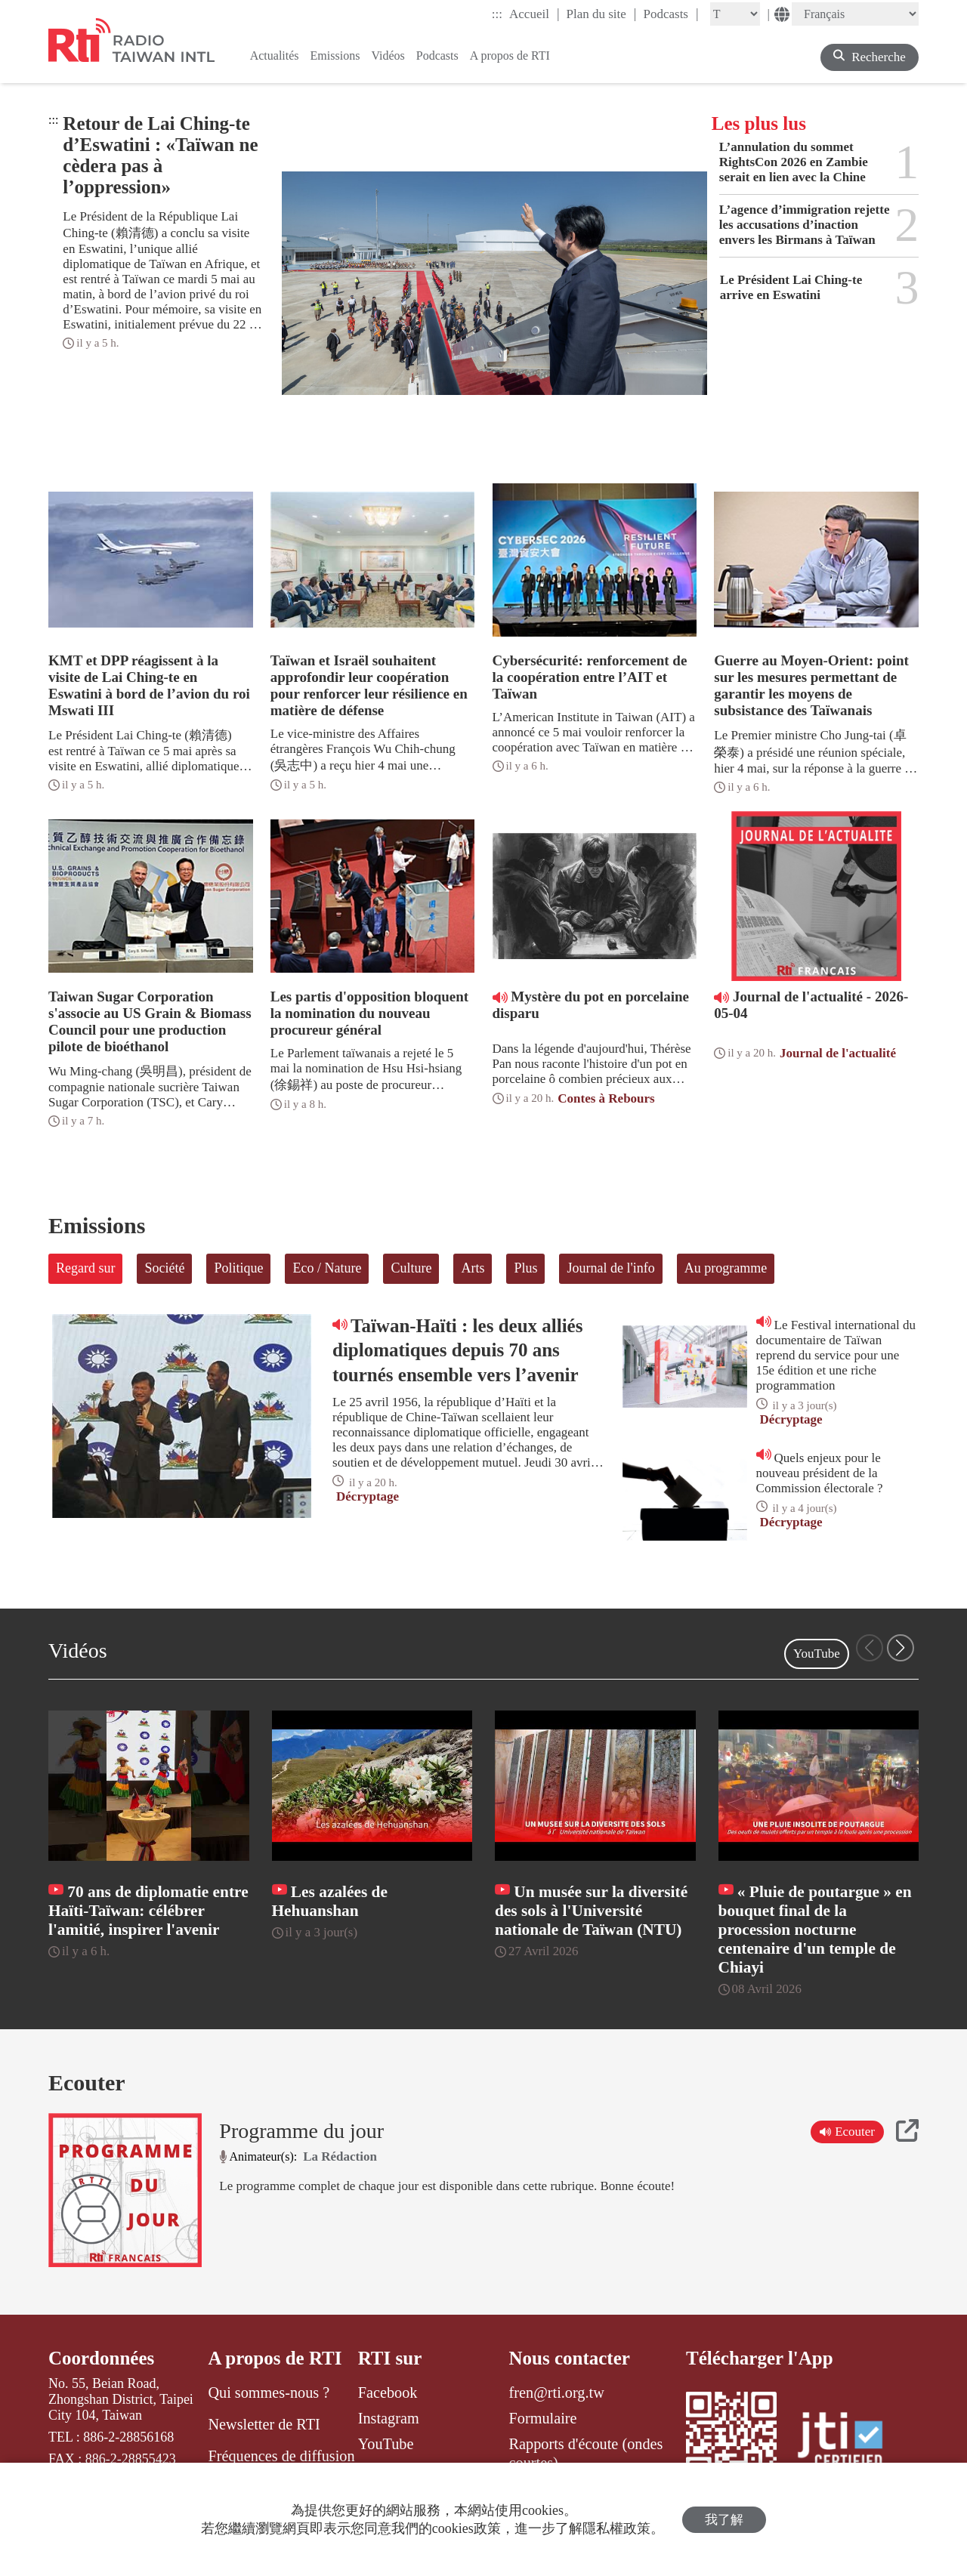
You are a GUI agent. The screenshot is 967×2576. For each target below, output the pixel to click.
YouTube (816, 1653)
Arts (472, 1268)
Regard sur (85, 1268)
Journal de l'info (610, 1268)
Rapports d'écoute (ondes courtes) (586, 2453)
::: (497, 14)
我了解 (724, 2520)
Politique (238, 1268)
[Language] (855, 14)
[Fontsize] (735, 14)
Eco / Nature (326, 1268)
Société (164, 1268)
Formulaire (543, 2418)
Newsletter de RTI (264, 2424)
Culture (411, 1268)
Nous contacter (569, 2358)
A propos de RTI (274, 2358)
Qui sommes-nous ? (268, 2392)
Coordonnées (101, 2358)
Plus (525, 1268)
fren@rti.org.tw (556, 2392)
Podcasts (670, 13)
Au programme (725, 1268)
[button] (900, 1647)
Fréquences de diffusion (281, 2456)
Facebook (388, 2392)
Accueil (534, 13)
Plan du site (602, 13)
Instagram (388, 2418)
